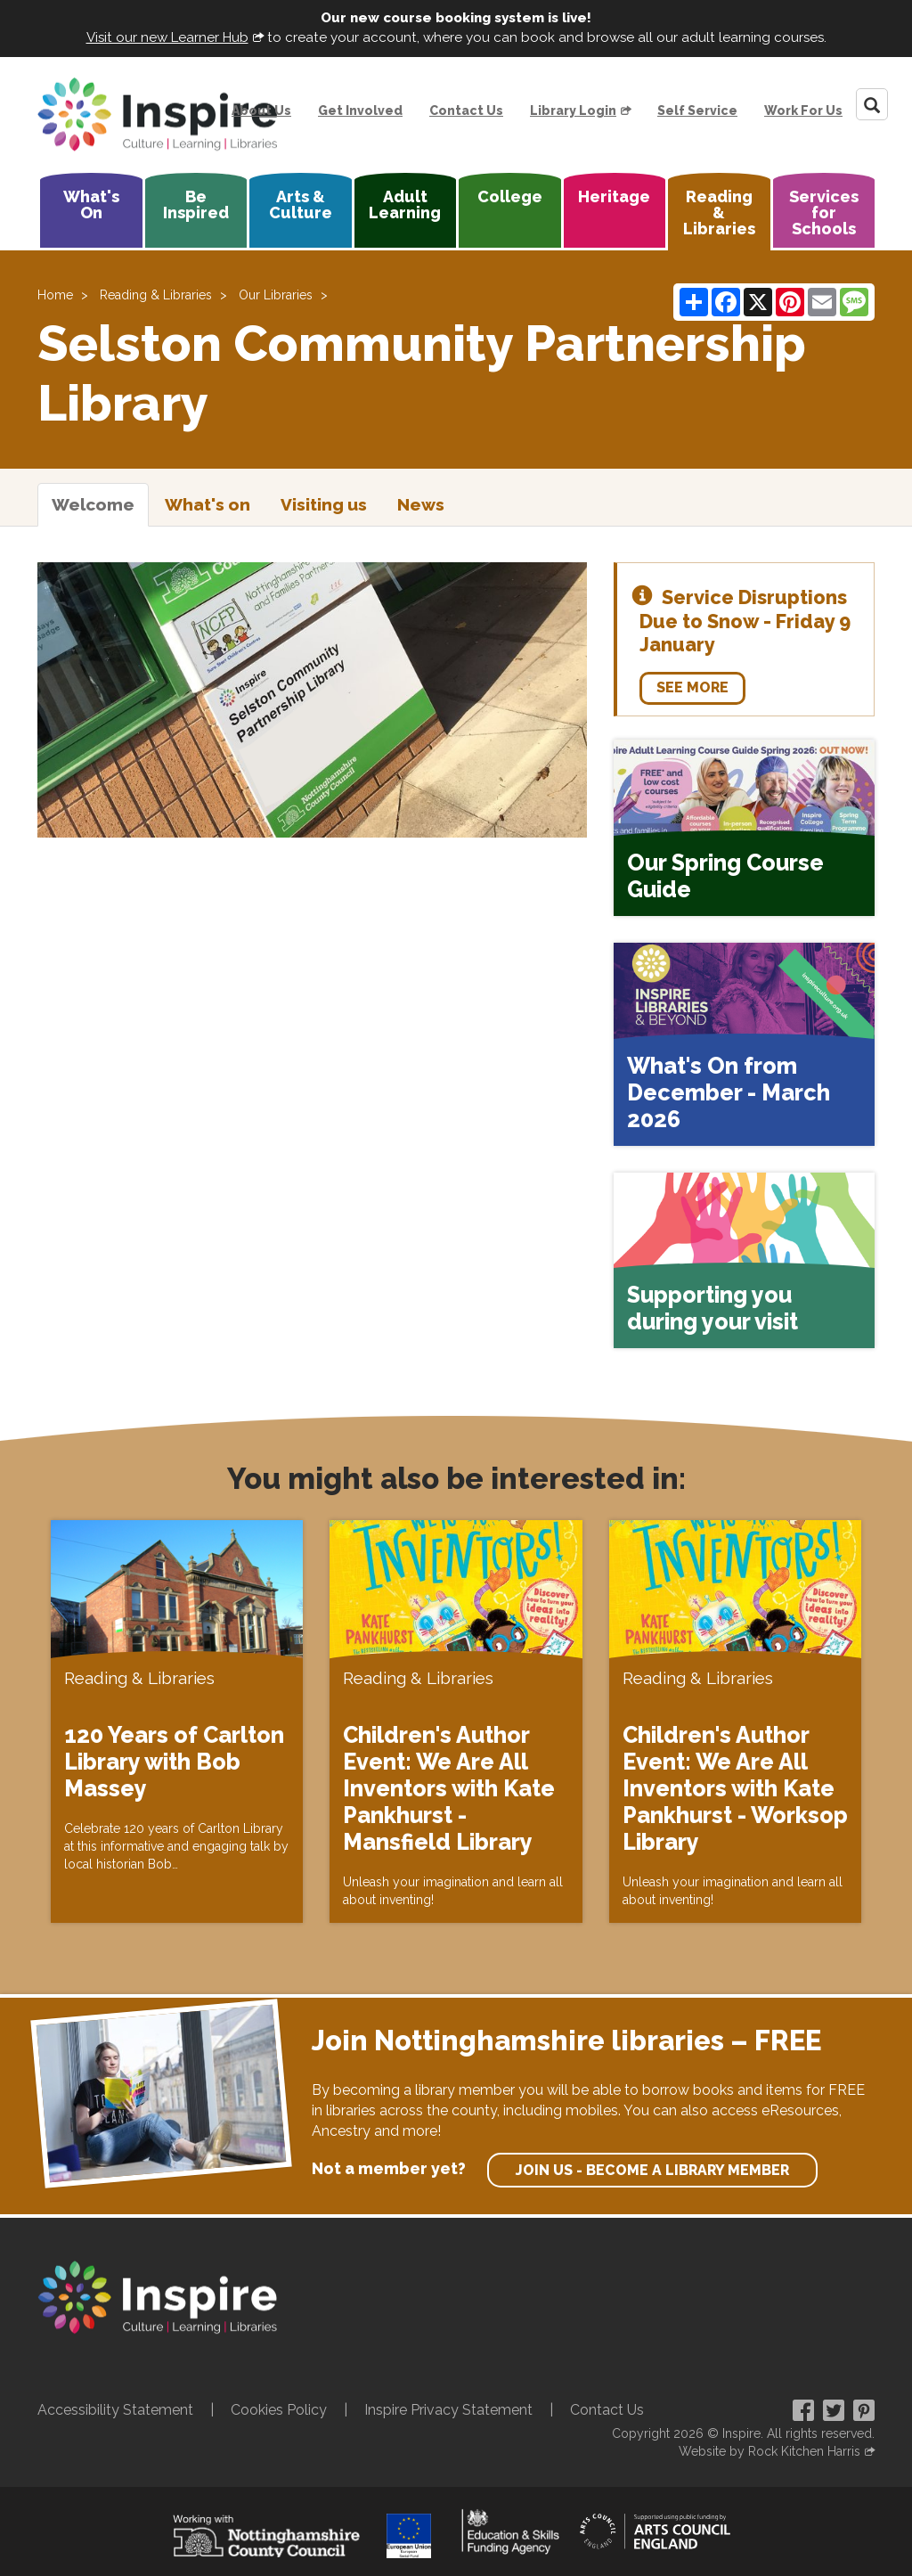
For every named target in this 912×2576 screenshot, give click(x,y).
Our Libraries (276, 295)
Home (55, 295)
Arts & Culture (300, 204)
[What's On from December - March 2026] (744, 1044)
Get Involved (360, 110)
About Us (261, 110)
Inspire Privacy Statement (448, 2409)
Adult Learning (405, 204)
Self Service (697, 110)
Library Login (573, 110)
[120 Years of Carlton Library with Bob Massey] (177, 1721)
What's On (91, 204)
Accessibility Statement (115, 2409)
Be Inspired (196, 204)
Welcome (93, 504)
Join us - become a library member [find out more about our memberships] (652, 2170)
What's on (207, 504)
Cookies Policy (279, 2409)
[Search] (872, 104)
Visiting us (324, 504)
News (420, 504)
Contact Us (466, 110)
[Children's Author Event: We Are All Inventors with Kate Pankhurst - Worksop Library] (735, 1721)
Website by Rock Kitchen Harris (769, 2451)
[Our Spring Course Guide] (744, 828)
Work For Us (803, 110)
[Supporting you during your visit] (744, 1261)
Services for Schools (824, 212)
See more (692, 687)
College (509, 196)
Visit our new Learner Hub (167, 37)
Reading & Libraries (719, 212)
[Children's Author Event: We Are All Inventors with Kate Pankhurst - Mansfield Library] (456, 1721)
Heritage (614, 196)
